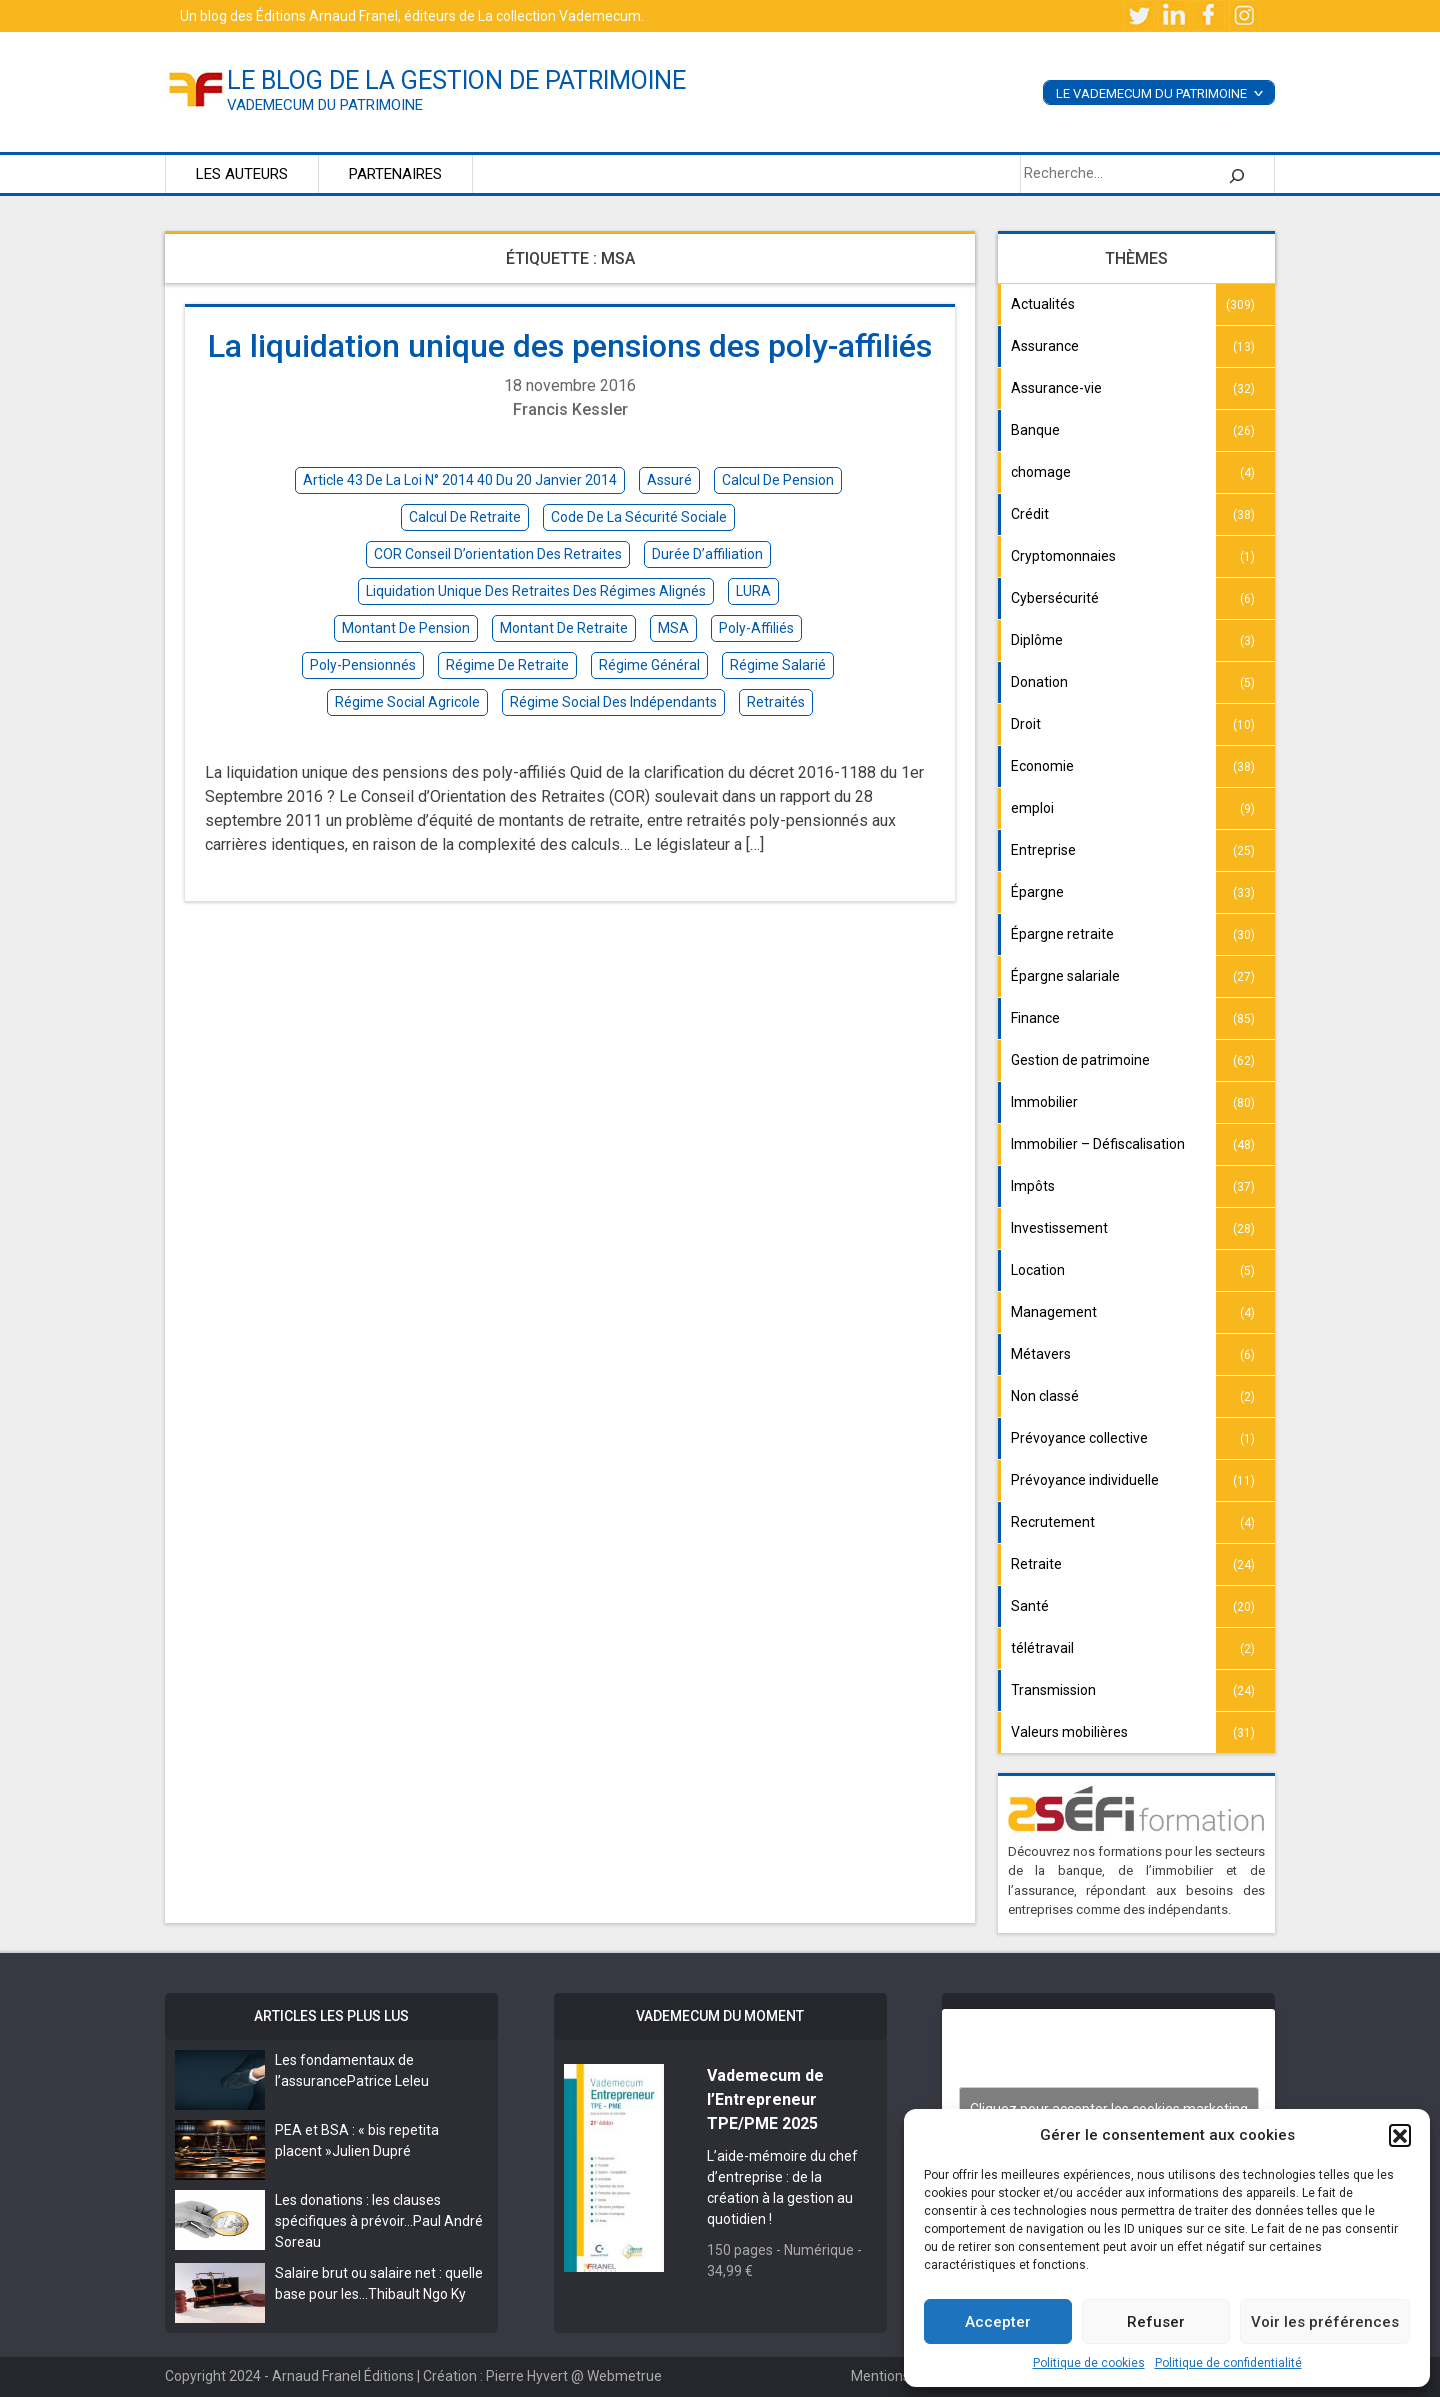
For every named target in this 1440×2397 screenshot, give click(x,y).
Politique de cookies (1089, 2363)
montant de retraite (564, 628)
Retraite (1036, 1564)
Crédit (1030, 514)
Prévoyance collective (1079, 1438)
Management (1054, 1312)
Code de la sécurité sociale (639, 517)
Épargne (1037, 892)
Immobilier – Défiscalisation (1098, 1144)
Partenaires (395, 174)
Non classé (1045, 1396)
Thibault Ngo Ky (417, 2294)
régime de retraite (507, 665)
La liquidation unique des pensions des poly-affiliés (570, 346)
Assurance (1045, 346)
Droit (1026, 724)
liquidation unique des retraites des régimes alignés (536, 591)
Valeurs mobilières (1069, 1732)
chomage (1041, 472)
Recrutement (1053, 1522)
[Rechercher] (1237, 174)
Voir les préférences (1325, 2322)
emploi (1032, 808)
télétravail (1042, 1648)
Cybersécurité (1055, 598)
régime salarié (778, 665)
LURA (753, 591)
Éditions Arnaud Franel (327, 16)
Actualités (1043, 304)
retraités (776, 702)
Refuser (1156, 2322)
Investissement (1059, 1228)
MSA (673, 628)
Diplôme (1037, 640)
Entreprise (1043, 850)
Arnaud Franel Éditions (343, 2376)
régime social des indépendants (613, 702)
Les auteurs (242, 174)
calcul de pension (778, 480)
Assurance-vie (1056, 388)
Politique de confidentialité (1228, 2363)
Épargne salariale (1065, 976)
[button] (1400, 2135)
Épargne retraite (1062, 934)
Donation (1039, 682)
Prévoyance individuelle (1085, 1480)
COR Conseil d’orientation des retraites (498, 554)
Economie (1042, 766)
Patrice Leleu (388, 2081)
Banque (1035, 430)
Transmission (1053, 1690)
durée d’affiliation (707, 554)
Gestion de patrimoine (1080, 1060)
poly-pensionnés (363, 665)
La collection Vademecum (559, 16)
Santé (1030, 1606)
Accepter (998, 2322)
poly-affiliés (756, 628)
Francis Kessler (570, 409)
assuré (669, 480)
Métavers (1041, 1354)
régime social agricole (407, 702)
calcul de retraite (465, 517)
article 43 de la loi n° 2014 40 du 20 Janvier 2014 (460, 480)
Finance (1035, 1018)
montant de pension (406, 628)
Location (1038, 1270)
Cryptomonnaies (1063, 556)
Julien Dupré (371, 2151)
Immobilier (1044, 1102)
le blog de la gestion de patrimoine (456, 80)
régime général (649, 665)
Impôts (1033, 1186)
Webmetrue (624, 2376)
